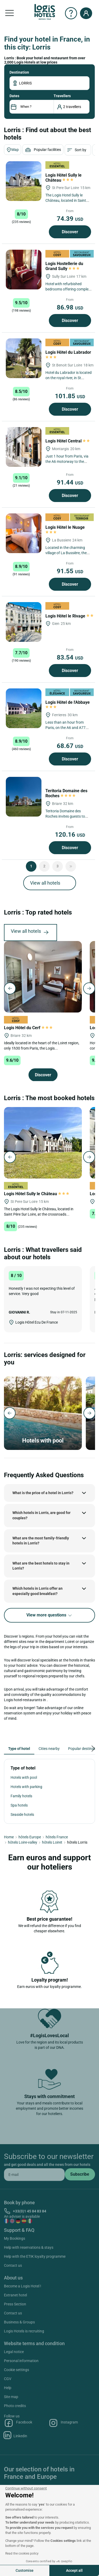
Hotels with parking (26, 1787)
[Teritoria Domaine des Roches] (23, 797)
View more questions (49, 1615)
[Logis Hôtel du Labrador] (23, 358)
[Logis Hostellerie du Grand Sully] (23, 269)
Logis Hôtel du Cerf (28, 1027)
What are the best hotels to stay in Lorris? (40, 1566)
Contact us (13, 2265)
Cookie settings (16, 2370)
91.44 (70, 482)
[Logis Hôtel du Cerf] (43, 976)
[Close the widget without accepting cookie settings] (26, 2488)
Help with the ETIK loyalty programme (34, 2256)
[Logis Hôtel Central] (23, 447)
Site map (11, 2397)
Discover (70, 231)
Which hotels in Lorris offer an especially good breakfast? (37, 1591)
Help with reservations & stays (28, 2247)
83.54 (70, 657)
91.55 (70, 571)
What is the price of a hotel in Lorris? (42, 1493)
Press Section (15, 2304)
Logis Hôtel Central (68, 440)
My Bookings (14, 2238)
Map (12, 150)
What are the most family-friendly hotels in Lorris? (40, 1540)
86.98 (70, 307)
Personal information (21, 2361)
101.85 (70, 396)
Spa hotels (19, 1805)
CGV (7, 2379)
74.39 (70, 218)
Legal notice (14, 2352)
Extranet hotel (15, 2295)
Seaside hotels (22, 1814)
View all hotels (45, 883)
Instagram (63, 2423)
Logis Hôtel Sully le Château (63, 178)
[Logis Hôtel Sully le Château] (23, 181)
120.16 (70, 834)
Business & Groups (19, 2322)
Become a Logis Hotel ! (22, 2286)
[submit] (80, 2174)
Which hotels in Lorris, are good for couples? (41, 1515)
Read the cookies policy (22, 2553)
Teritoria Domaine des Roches (66, 793)
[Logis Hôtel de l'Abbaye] (23, 708)
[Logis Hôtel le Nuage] (23, 533)
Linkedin (15, 2435)
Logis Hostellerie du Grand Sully (64, 266)
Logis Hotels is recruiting (24, 2331)
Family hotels (21, 1796)
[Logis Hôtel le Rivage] (23, 622)
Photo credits (15, 2406)
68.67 (70, 746)
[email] (34, 2174)
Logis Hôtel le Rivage (69, 616)
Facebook (18, 2423)
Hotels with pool (24, 1777)
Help (7, 2388)
